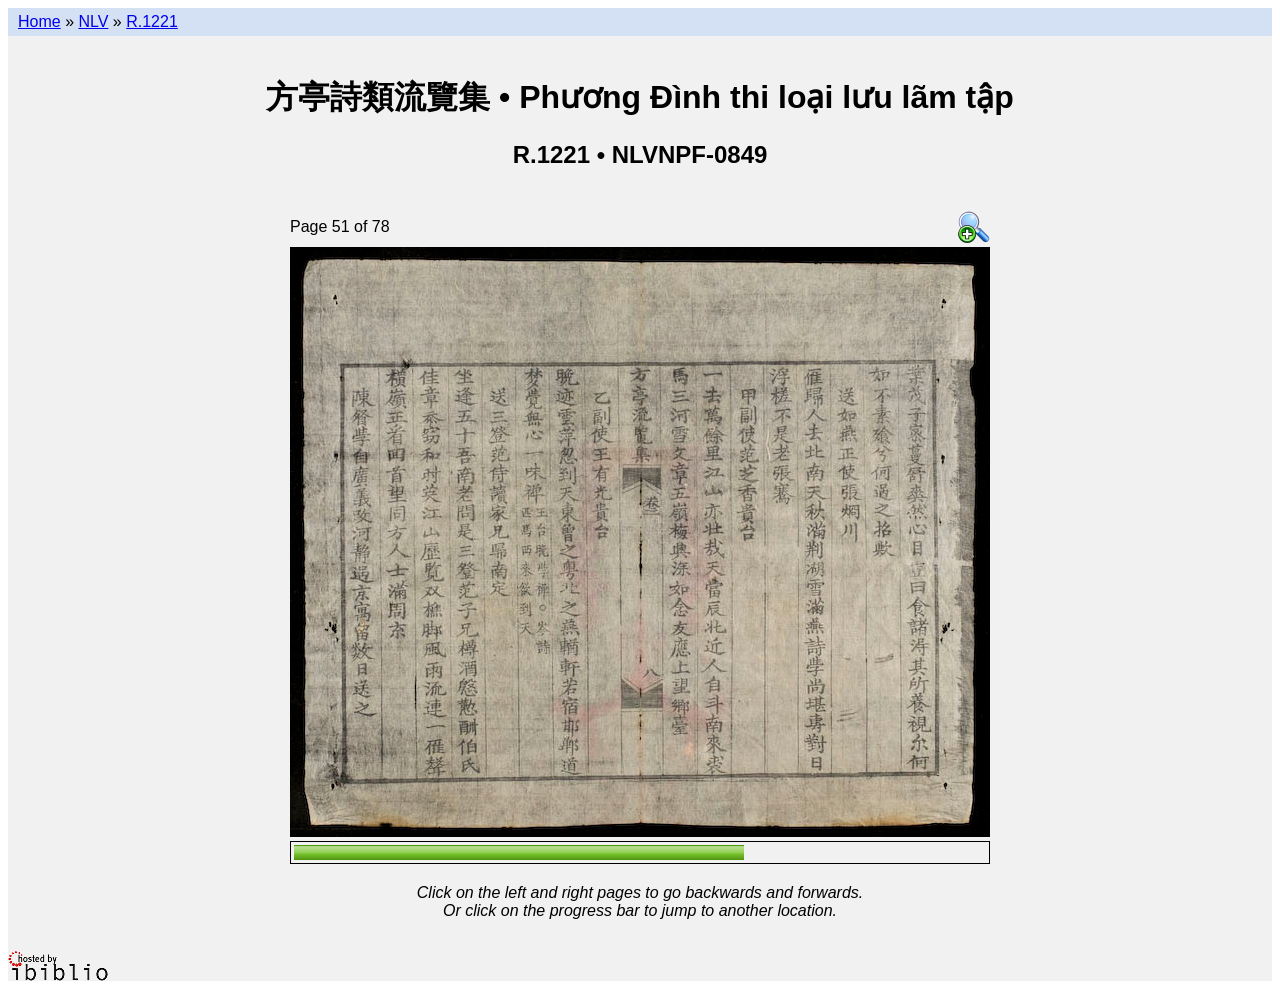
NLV (93, 21)
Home (39, 21)
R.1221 (152, 21)
